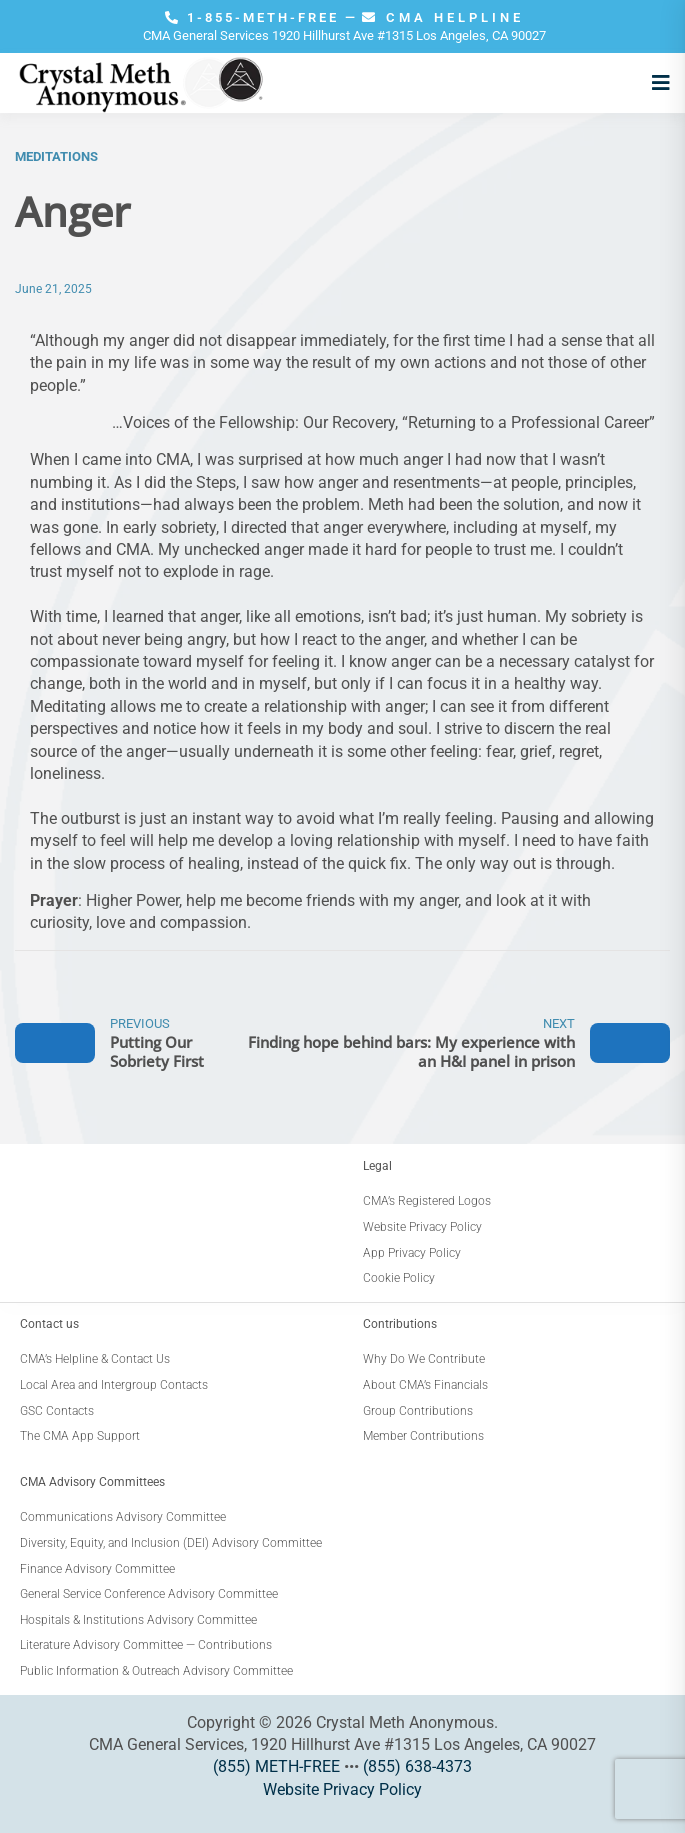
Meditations (56, 156)
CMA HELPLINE (443, 17)
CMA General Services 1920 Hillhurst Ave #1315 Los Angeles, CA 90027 (344, 35)
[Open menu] (656, 83)
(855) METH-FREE (276, 1766)
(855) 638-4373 (417, 1766)
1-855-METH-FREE (255, 17)
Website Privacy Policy (342, 1789)
